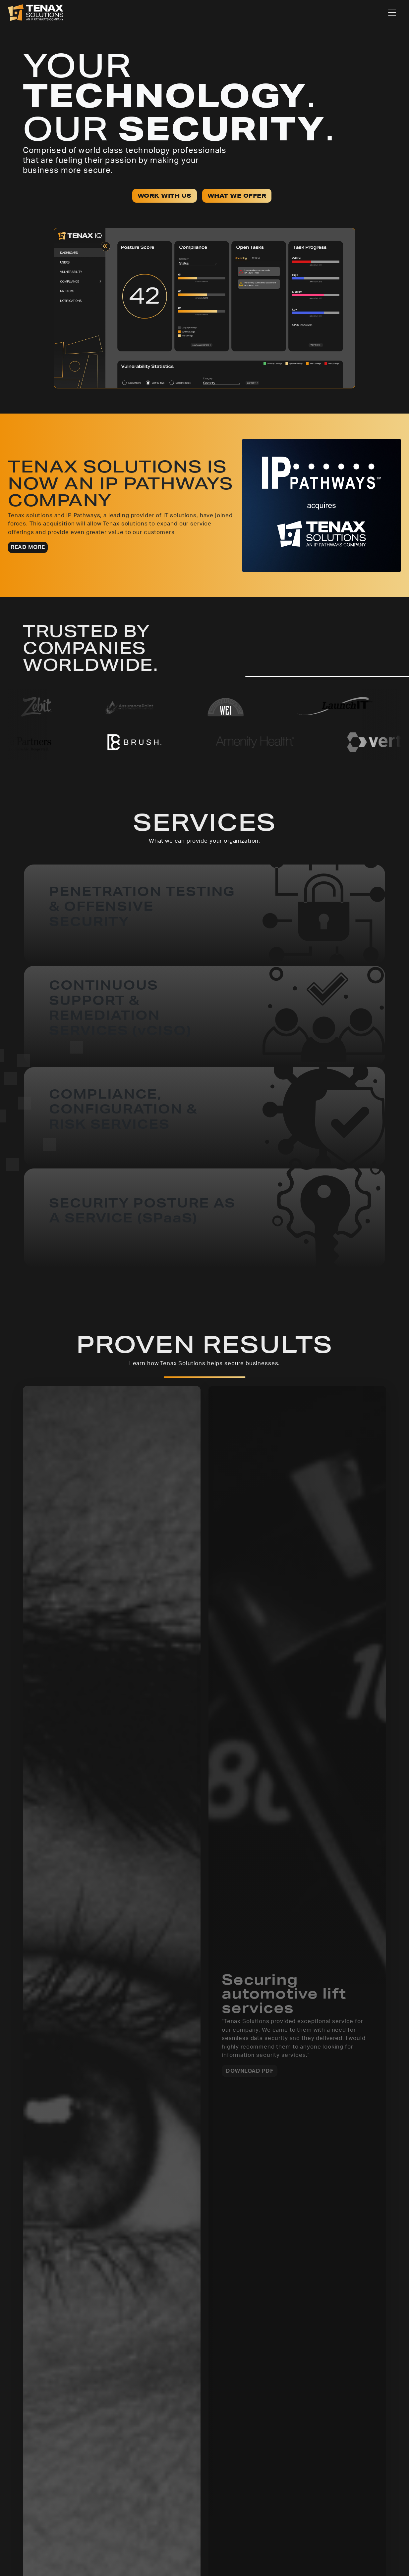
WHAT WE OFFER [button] (236, 195)
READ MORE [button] (28, 547)
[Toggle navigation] (392, 12)
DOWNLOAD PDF (249, 2071)
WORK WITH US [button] (165, 195)
